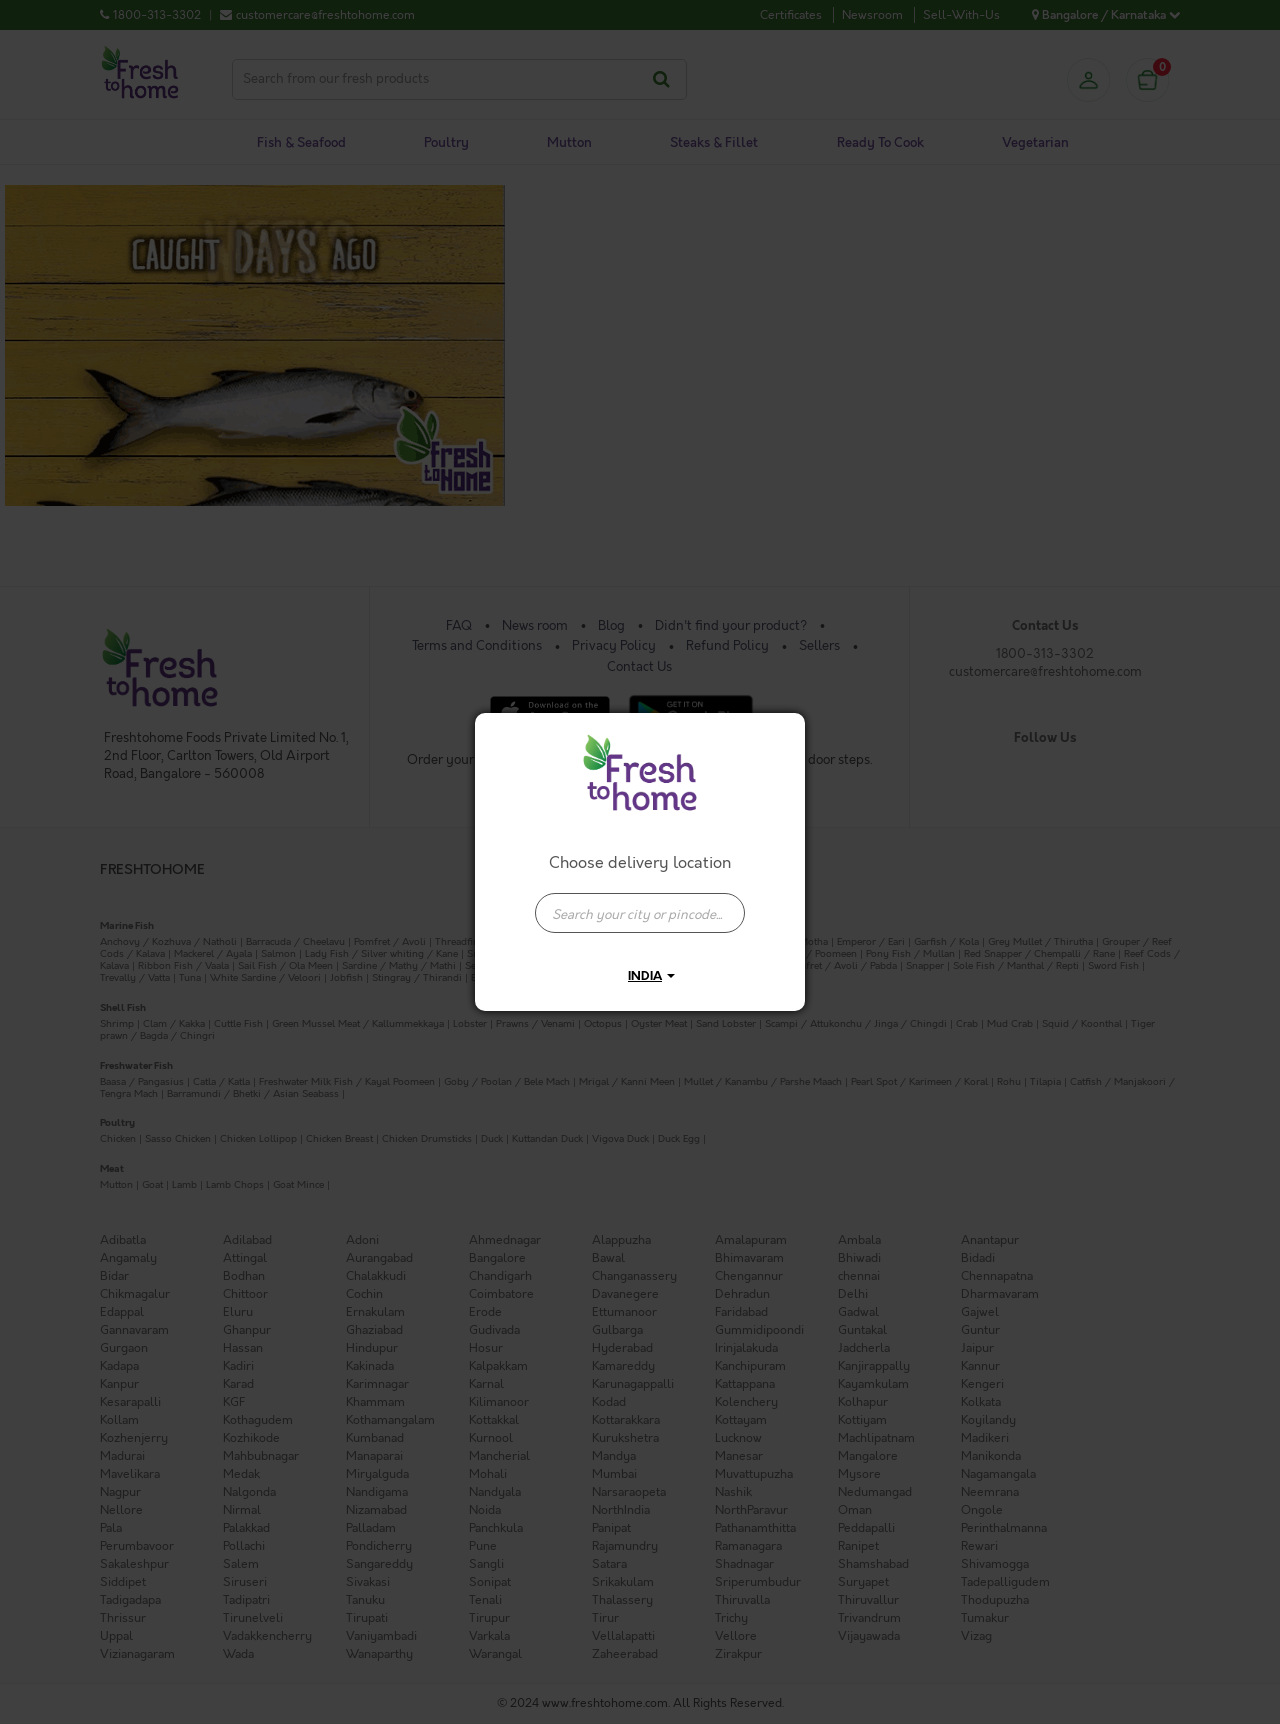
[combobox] (640, 903)
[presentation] (640, 913)
